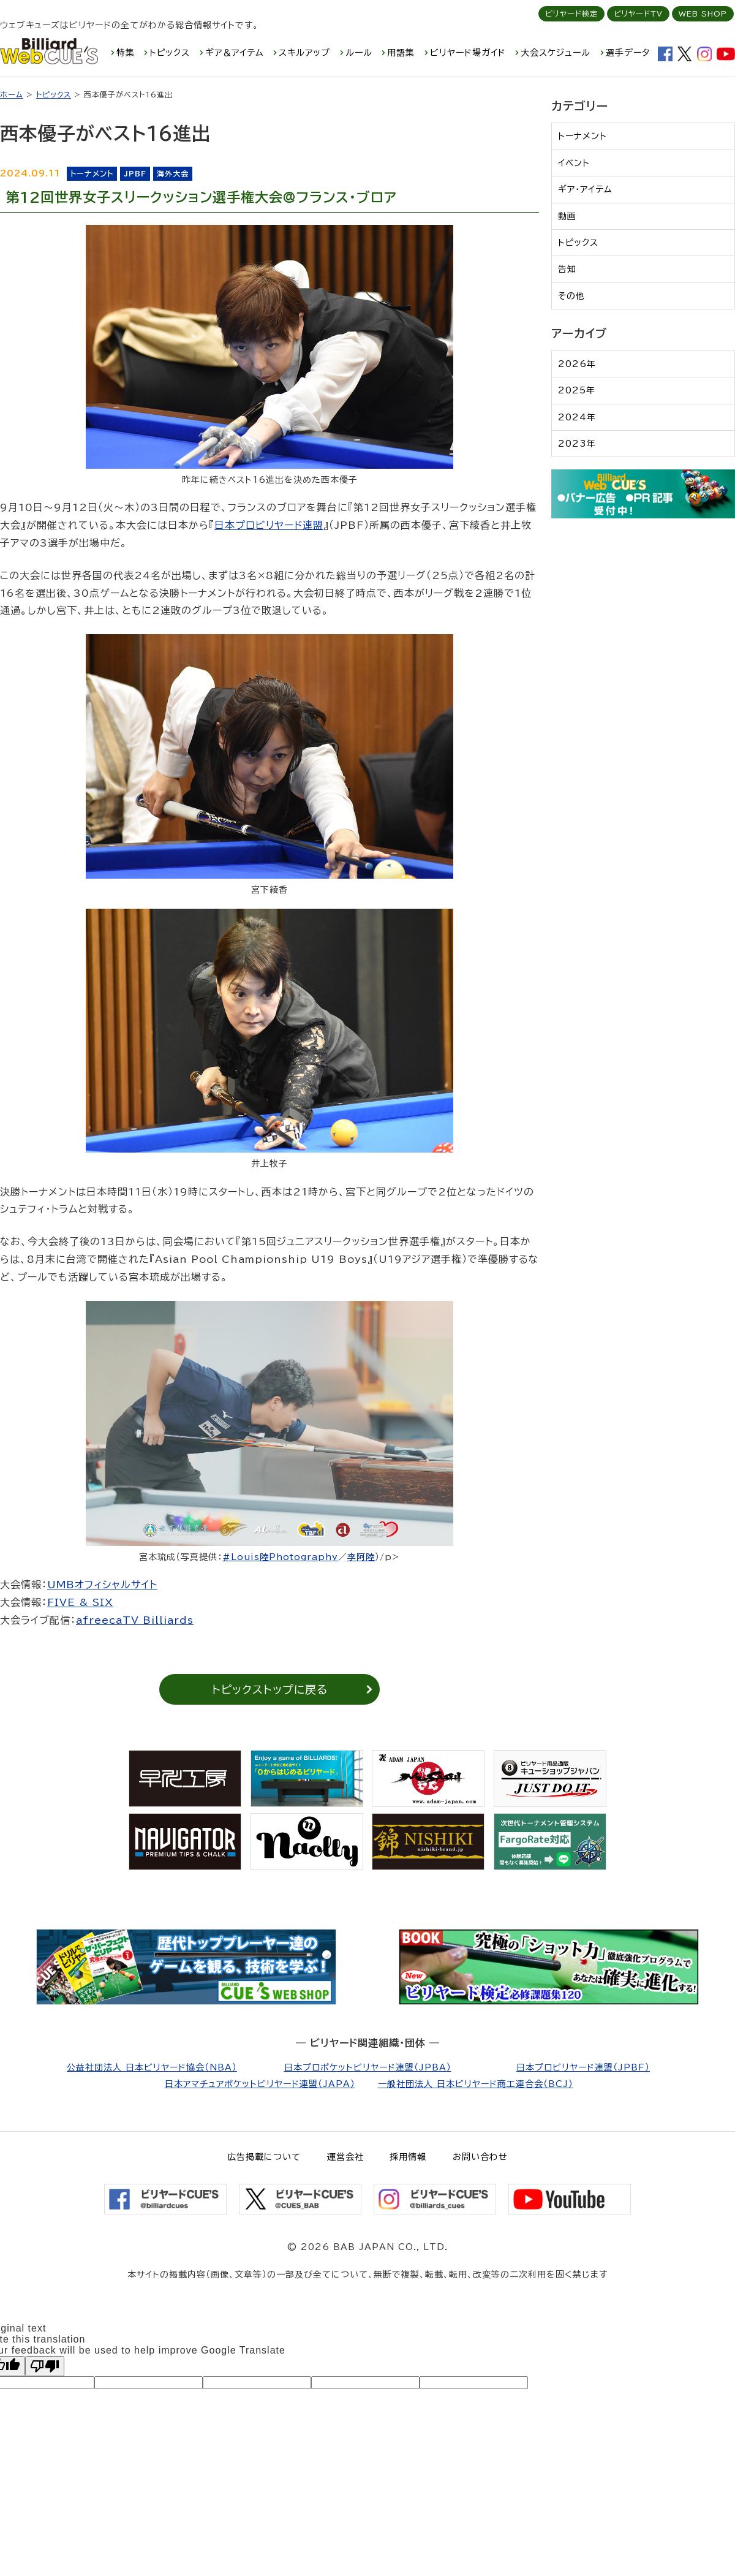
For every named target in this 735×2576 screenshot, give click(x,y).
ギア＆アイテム (234, 52)
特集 (125, 52)
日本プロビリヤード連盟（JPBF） (583, 2067)
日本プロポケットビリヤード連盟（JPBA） (367, 2067)
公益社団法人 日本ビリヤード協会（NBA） (152, 2067)
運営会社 (345, 2157)
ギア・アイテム (585, 189)
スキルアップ (304, 52)
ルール (358, 52)
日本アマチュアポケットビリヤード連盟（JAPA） (260, 2084)
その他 (571, 296)
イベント (574, 163)
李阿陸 (361, 1557)
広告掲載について (264, 2157)
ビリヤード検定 (571, 13)
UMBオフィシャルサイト (102, 1584)
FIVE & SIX (80, 1602)
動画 (567, 216)
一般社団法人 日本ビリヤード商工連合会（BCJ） (475, 2084)
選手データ (628, 52)
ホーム (11, 94)
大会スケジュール (555, 52)
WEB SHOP (703, 13)
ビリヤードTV (638, 13)
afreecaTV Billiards (135, 1620)
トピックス (169, 52)
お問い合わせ (480, 2157)
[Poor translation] (44, 2366)
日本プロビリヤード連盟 (268, 525)
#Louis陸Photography (280, 1557)
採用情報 (408, 2157)
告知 (567, 269)
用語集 (401, 52)
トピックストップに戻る (270, 1689)
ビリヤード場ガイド (468, 52)
